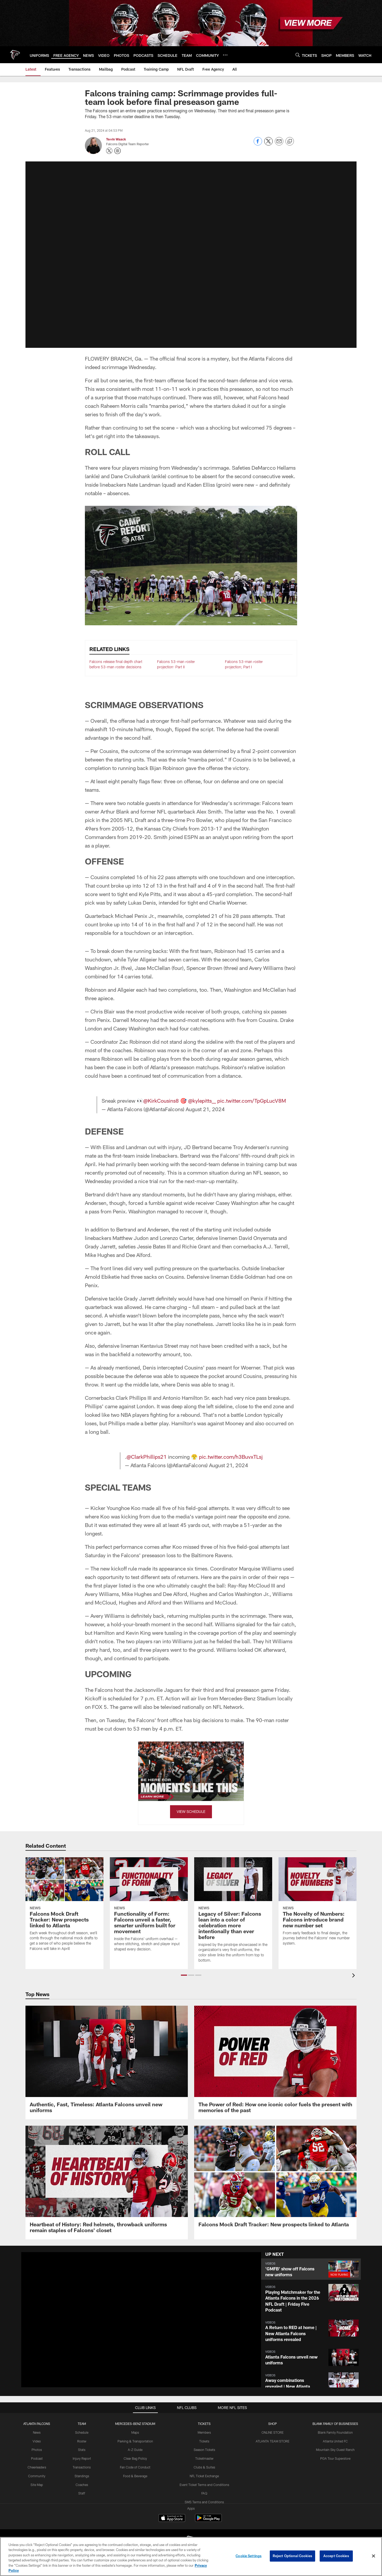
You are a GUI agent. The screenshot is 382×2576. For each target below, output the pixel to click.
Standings (82, 2475)
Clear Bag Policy (135, 2458)
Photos (37, 2449)
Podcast (37, 2458)
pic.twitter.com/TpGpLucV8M (251, 1100)
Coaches (82, 2484)
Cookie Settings (249, 2556)
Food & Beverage (135, 2475)
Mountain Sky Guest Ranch (335, 2449)
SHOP (272, 2423)
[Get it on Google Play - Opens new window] (208, 2520)
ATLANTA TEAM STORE (272, 2441)
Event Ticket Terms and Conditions (204, 2484)
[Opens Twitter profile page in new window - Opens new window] (109, 151)
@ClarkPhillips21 (147, 1456)
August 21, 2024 (205, 1109)
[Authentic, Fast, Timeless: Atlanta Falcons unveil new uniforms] (106, 2062)
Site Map (37, 2484)
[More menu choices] (225, 55)
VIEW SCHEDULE (191, 1811)
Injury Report (82, 2458)
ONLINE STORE (273, 2432)
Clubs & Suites (204, 2467)
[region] (191, 2556)
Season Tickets (204, 2449)
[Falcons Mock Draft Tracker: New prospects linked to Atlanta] (275, 2179)
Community (36, 2475)
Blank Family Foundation (335, 2432)
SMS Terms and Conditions (204, 2502)
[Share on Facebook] (258, 144)
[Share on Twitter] (268, 144)
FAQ (204, 2493)
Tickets (204, 2441)
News (37, 2432)
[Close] (373, 2556)
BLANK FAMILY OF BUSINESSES (335, 2423)
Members (204, 2432)
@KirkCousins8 (161, 1100)
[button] (311, 2269)
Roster (81, 2441)
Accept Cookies (336, 2556)
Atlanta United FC (335, 2441)
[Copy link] (289, 141)
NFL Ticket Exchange (204, 2475)
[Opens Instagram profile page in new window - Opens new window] (117, 151)
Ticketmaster (204, 2458)
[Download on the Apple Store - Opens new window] (172, 2518)
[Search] (298, 54)
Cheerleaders (37, 2467)
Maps (135, 2432)
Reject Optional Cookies (292, 2556)
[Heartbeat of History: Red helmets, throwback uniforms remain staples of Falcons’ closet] (106, 2182)
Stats (81, 2449)
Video (37, 2441)
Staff (81, 2493)
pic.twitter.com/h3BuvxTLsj (231, 1456)
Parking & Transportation (135, 2441)
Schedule (81, 2432)
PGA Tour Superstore (335, 2458)
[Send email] (279, 144)
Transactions (82, 2467)
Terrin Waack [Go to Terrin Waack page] (116, 139)
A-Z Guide (135, 2449)
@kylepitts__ (202, 1100)
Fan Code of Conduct (135, 2467)
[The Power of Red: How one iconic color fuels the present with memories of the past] (275, 2062)
